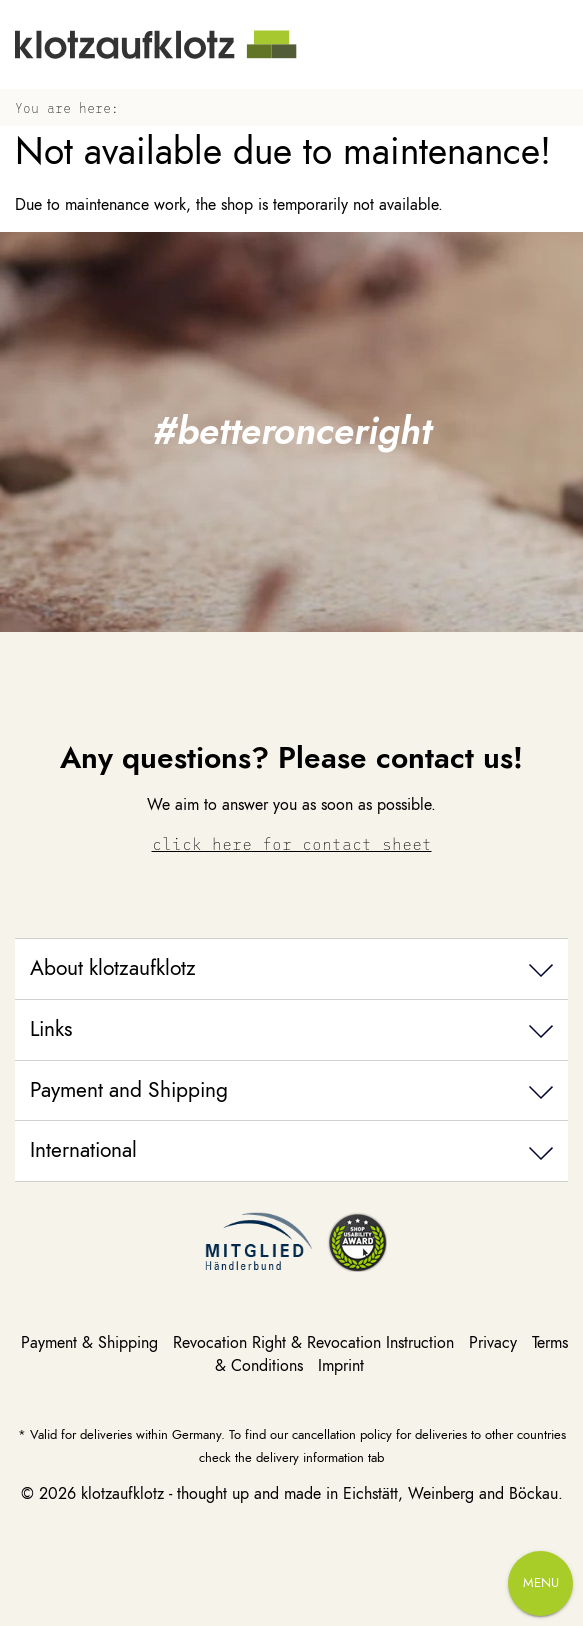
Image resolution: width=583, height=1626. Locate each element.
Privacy (495, 1343)
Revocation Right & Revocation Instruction (316, 1343)
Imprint (341, 1366)
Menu (541, 1583)
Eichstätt (370, 1494)
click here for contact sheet (292, 843)
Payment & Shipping (92, 1343)
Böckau (533, 1494)
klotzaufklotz (122, 1494)
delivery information (310, 1457)
